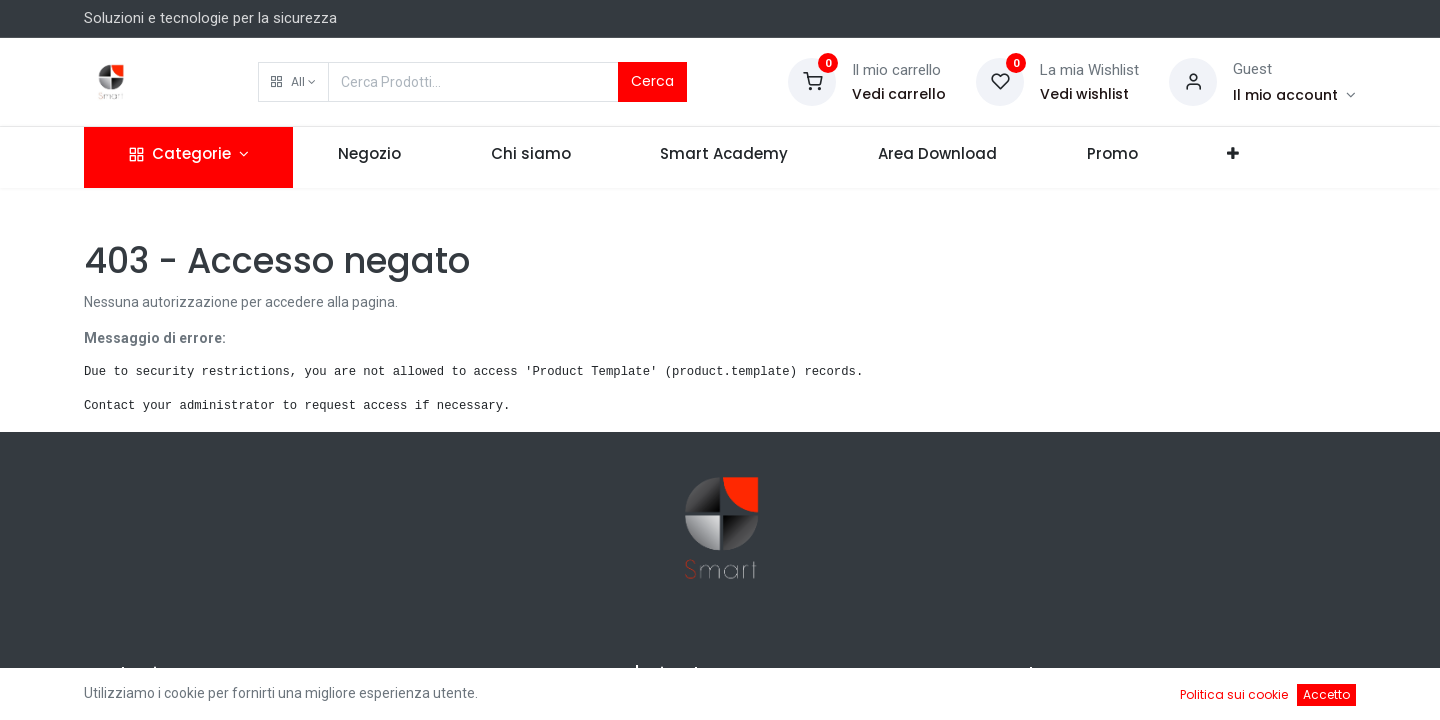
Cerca (652, 81)
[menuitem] (369, 157)
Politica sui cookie (1234, 694)
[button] (293, 82)
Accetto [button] (1326, 694)
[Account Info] (1294, 95)
